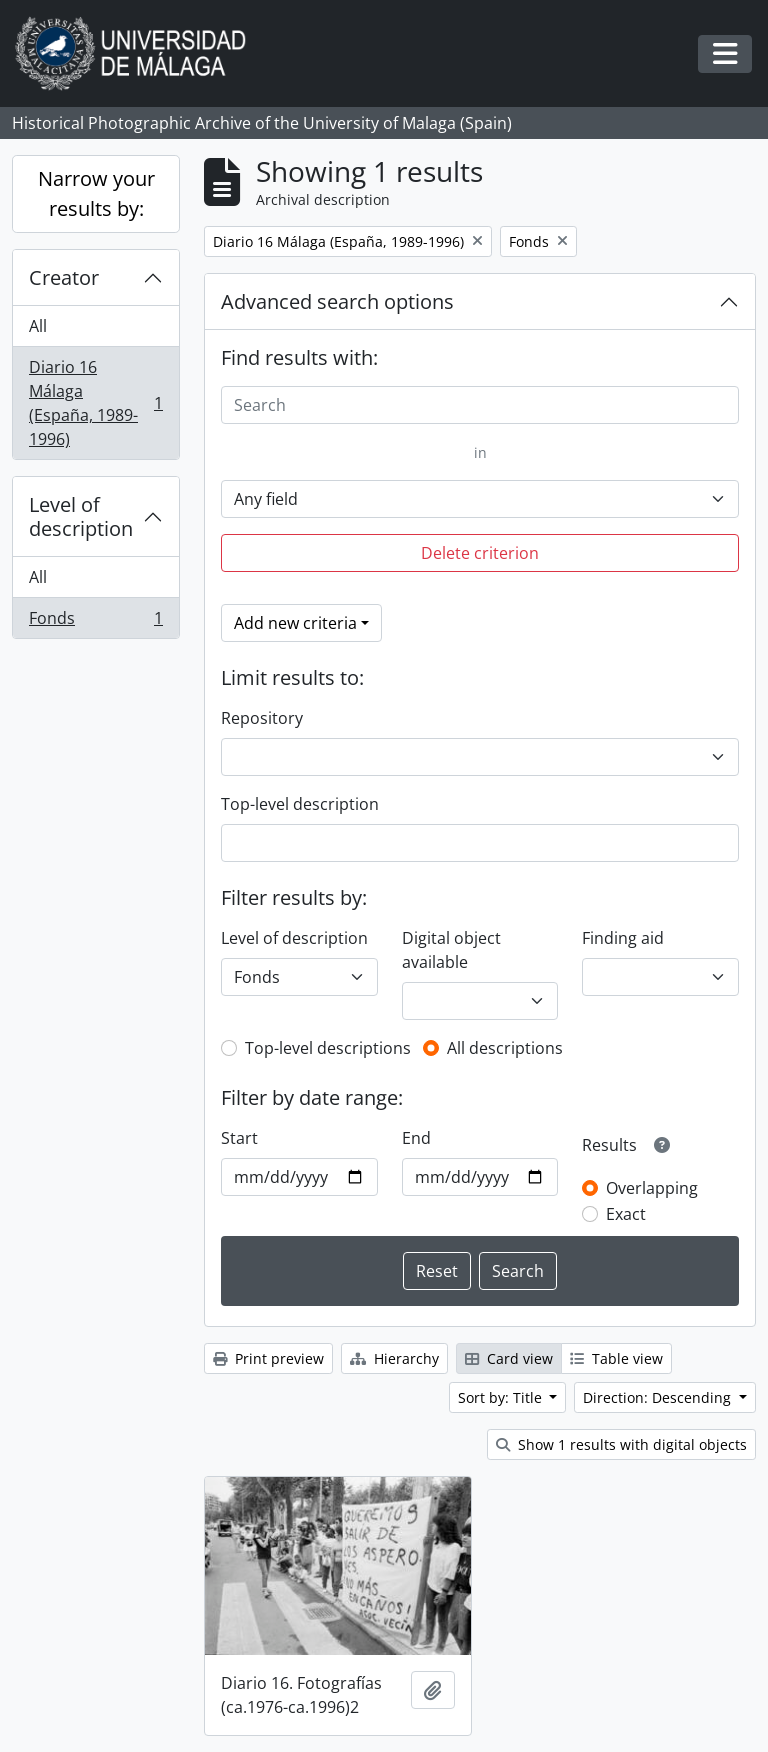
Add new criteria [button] (295, 623)
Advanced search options (337, 301)
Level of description (81, 516)
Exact (626, 1214)
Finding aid (623, 938)
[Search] (480, 405)
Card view (509, 1358)
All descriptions (505, 1048)
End (416, 1138)
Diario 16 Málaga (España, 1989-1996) (95, 403)
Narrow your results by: (96, 193)
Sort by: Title (502, 1397)
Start (239, 1138)
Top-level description (300, 804)
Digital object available (451, 950)
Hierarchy (394, 1358)
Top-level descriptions (328, 1048)
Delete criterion (480, 553)
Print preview (268, 1358)
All (38, 326)
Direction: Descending (659, 1397)
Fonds (95, 622)
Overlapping (652, 1188)
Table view (616, 1358)
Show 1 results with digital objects (621, 1444)
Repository (262, 718)
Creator (64, 277)
